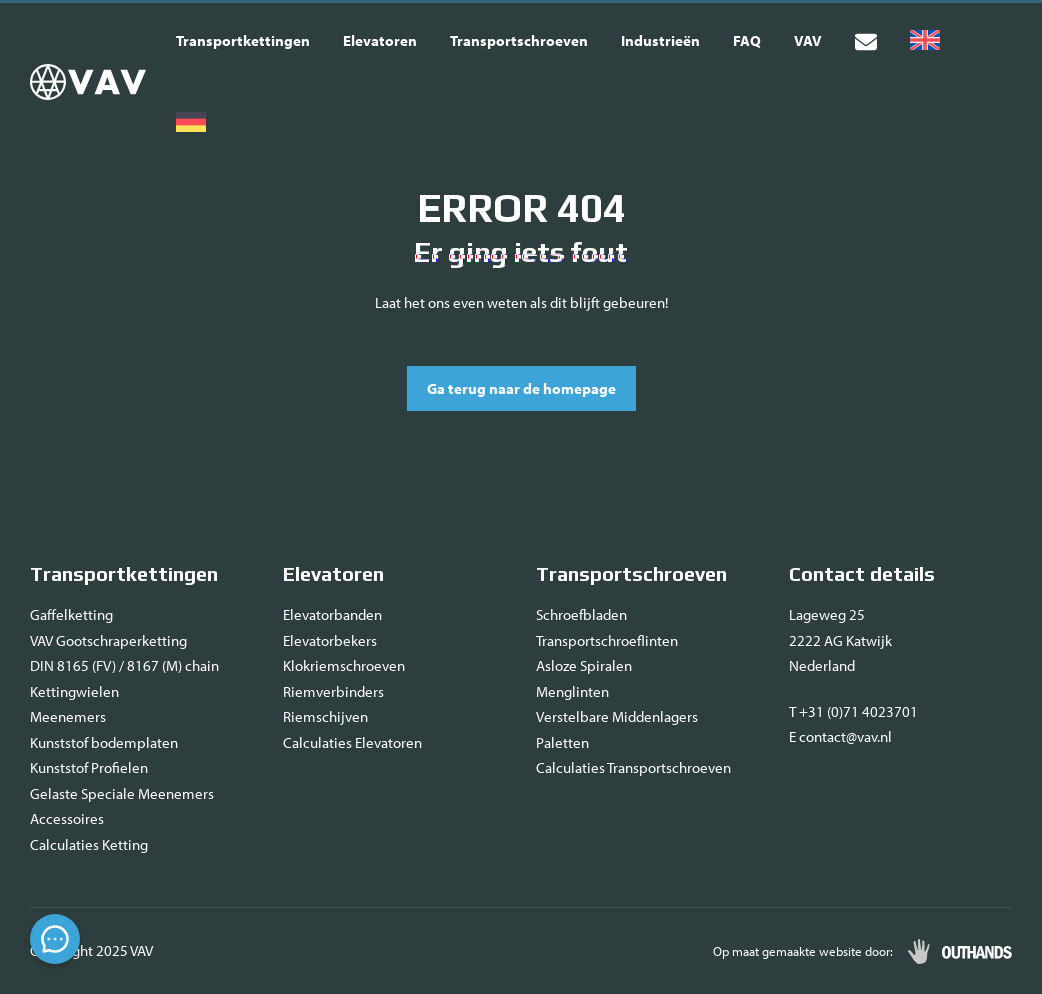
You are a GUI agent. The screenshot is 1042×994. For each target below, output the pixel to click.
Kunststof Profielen (89, 767)
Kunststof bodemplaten (104, 742)
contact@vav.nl (845, 736)
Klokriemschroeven (344, 665)
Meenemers (68, 716)
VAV (808, 40)
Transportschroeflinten (607, 640)
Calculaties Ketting (89, 844)
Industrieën (660, 40)
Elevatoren (380, 40)
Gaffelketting (71, 614)
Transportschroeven (519, 40)
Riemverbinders (333, 691)
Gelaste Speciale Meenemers (122, 793)
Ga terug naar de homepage (521, 388)
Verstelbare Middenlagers (617, 716)
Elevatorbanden (332, 614)
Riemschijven (325, 716)
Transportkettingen (243, 40)
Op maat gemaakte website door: (803, 951)
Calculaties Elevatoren (352, 742)
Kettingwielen (74, 691)
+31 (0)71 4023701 (858, 711)
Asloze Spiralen (584, 665)
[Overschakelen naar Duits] (191, 123)
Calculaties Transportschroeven (633, 767)
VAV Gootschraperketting (108, 640)
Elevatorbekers (330, 640)
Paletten (562, 742)
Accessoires (67, 818)
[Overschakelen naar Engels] (925, 41)
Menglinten (572, 691)
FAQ (747, 40)
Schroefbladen (581, 614)
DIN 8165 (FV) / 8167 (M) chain (124, 665)
